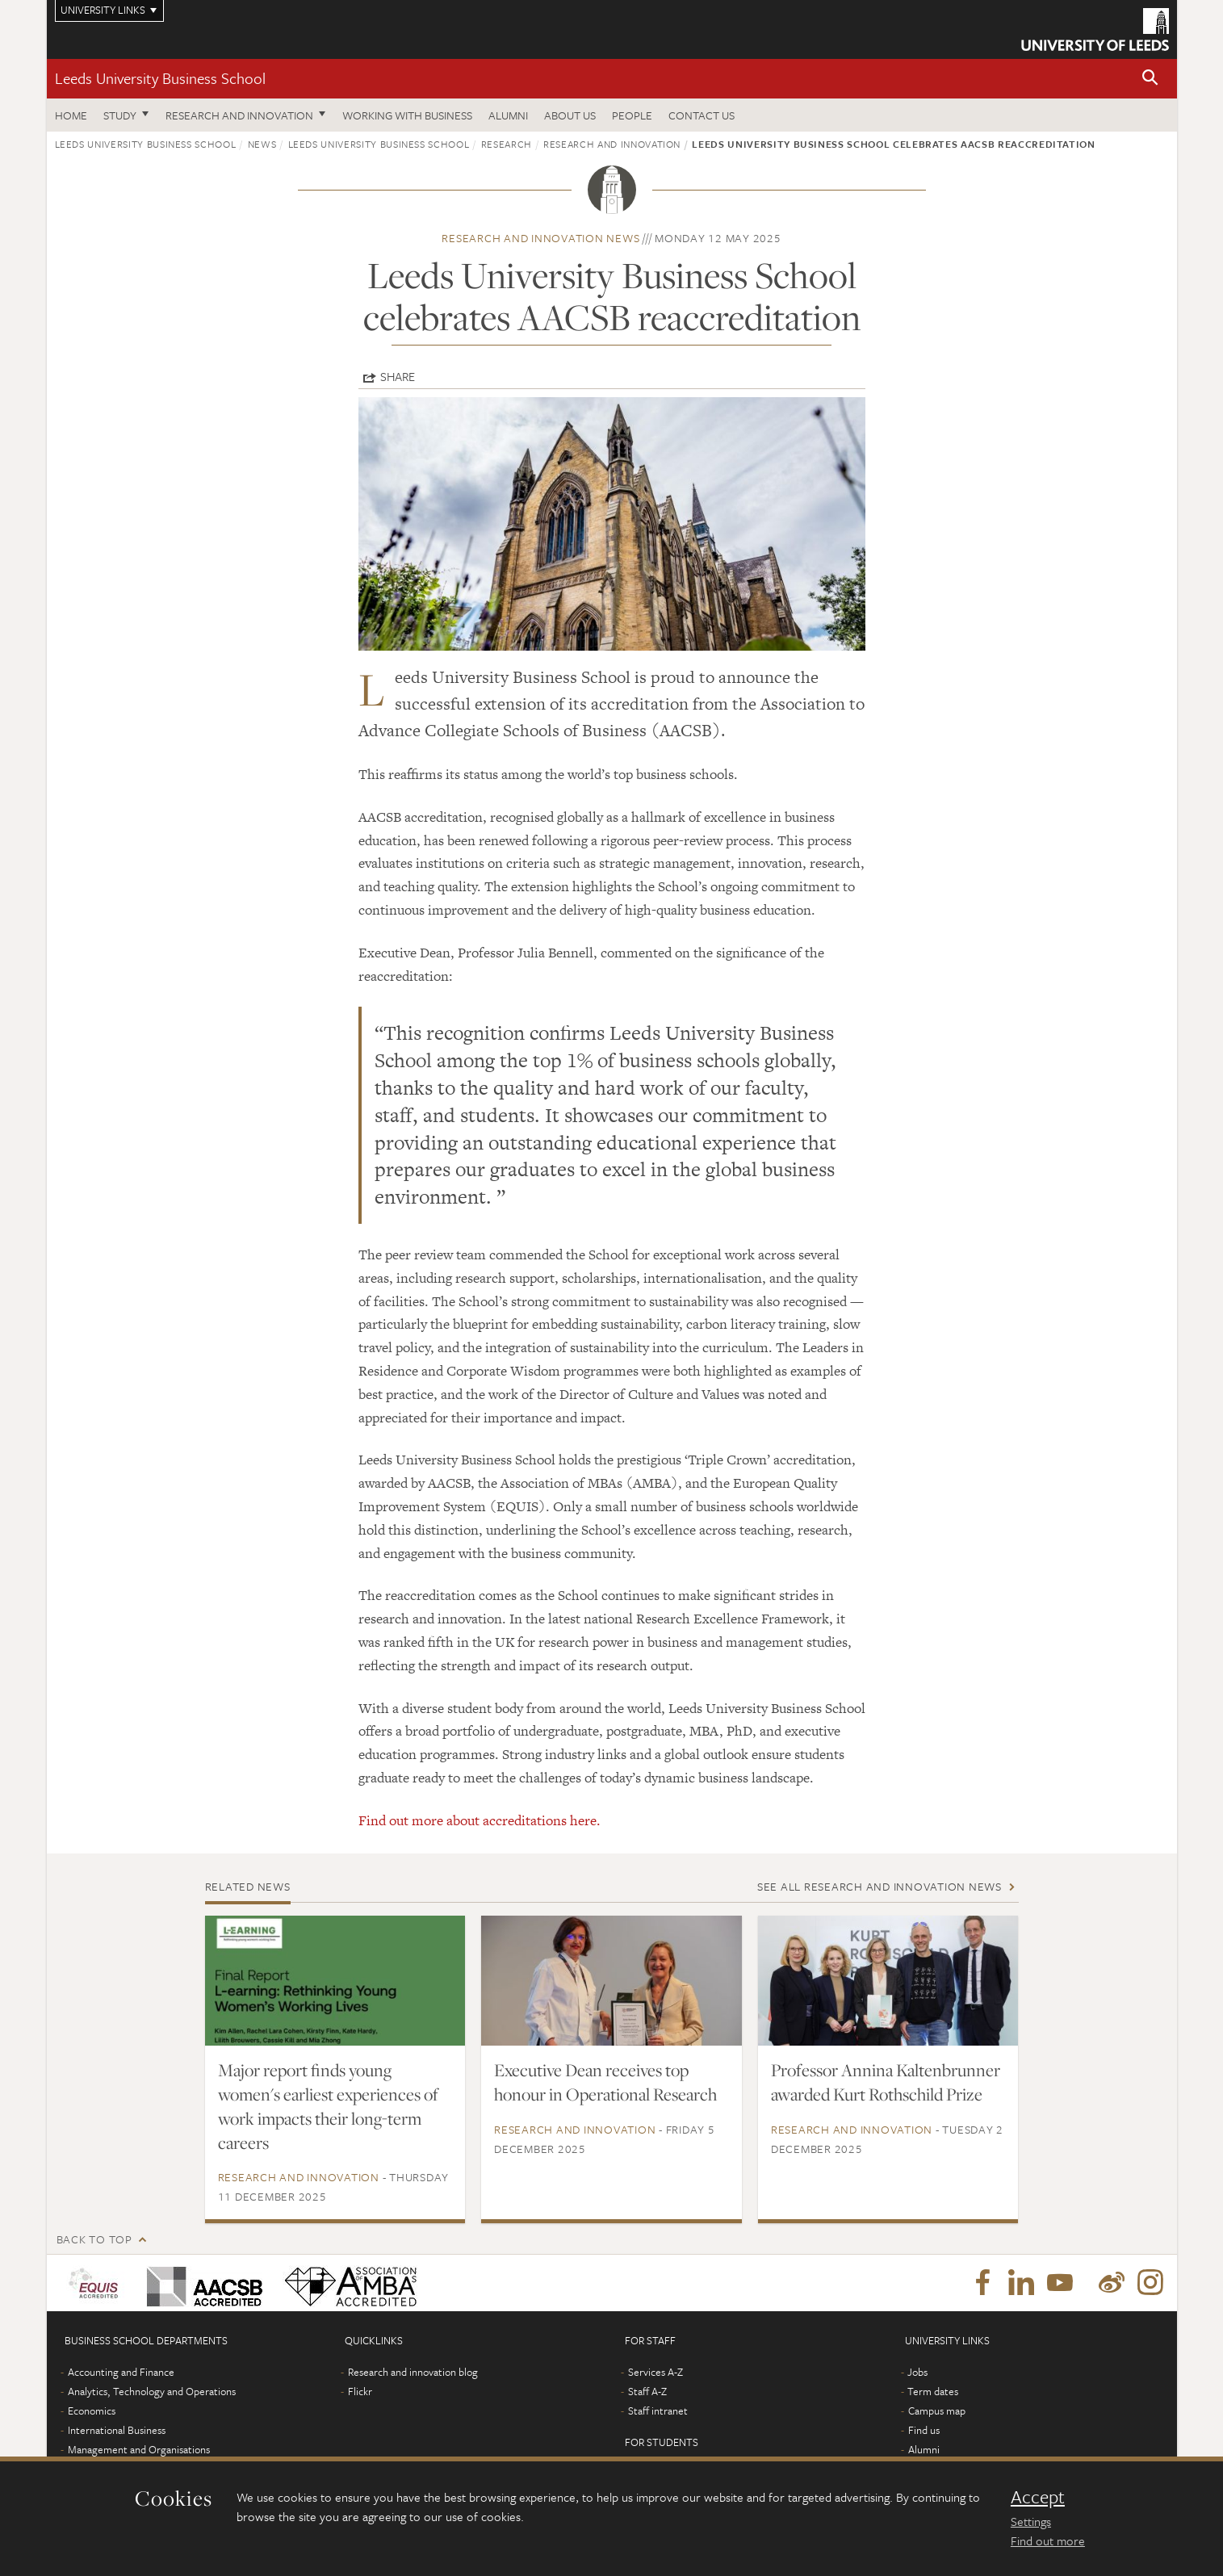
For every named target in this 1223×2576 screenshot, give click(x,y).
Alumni (508, 115)
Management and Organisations (139, 2449)
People (632, 115)
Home (71, 115)
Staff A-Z (647, 2391)
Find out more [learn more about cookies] (1048, 2540)
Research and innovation (239, 115)
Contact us (701, 115)
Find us (924, 2430)
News (262, 143)
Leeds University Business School (160, 78)
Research (506, 143)
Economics (91, 2410)
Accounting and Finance (121, 2372)
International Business (116, 2430)
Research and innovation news (540, 237)
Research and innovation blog (413, 2372)
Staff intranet (658, 2410)
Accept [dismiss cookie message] (1038, 2497)
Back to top (94, 2238)
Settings (1031, 2521)
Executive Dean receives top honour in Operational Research (605, 2082)
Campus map (936, 2410)
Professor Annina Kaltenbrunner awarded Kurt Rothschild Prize (885, 2082)
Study (119, 115)
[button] (1150, 78)
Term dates (932, 2391)
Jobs (917, 2372)
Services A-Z (655, 2372)
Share (397, 376)
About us (570, 115)
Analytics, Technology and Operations (152, 2391)
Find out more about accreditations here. (479, 1820)
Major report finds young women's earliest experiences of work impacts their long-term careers (328, 2106)
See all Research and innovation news (879, 1886)
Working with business (407, 115)
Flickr (360, 2391)
